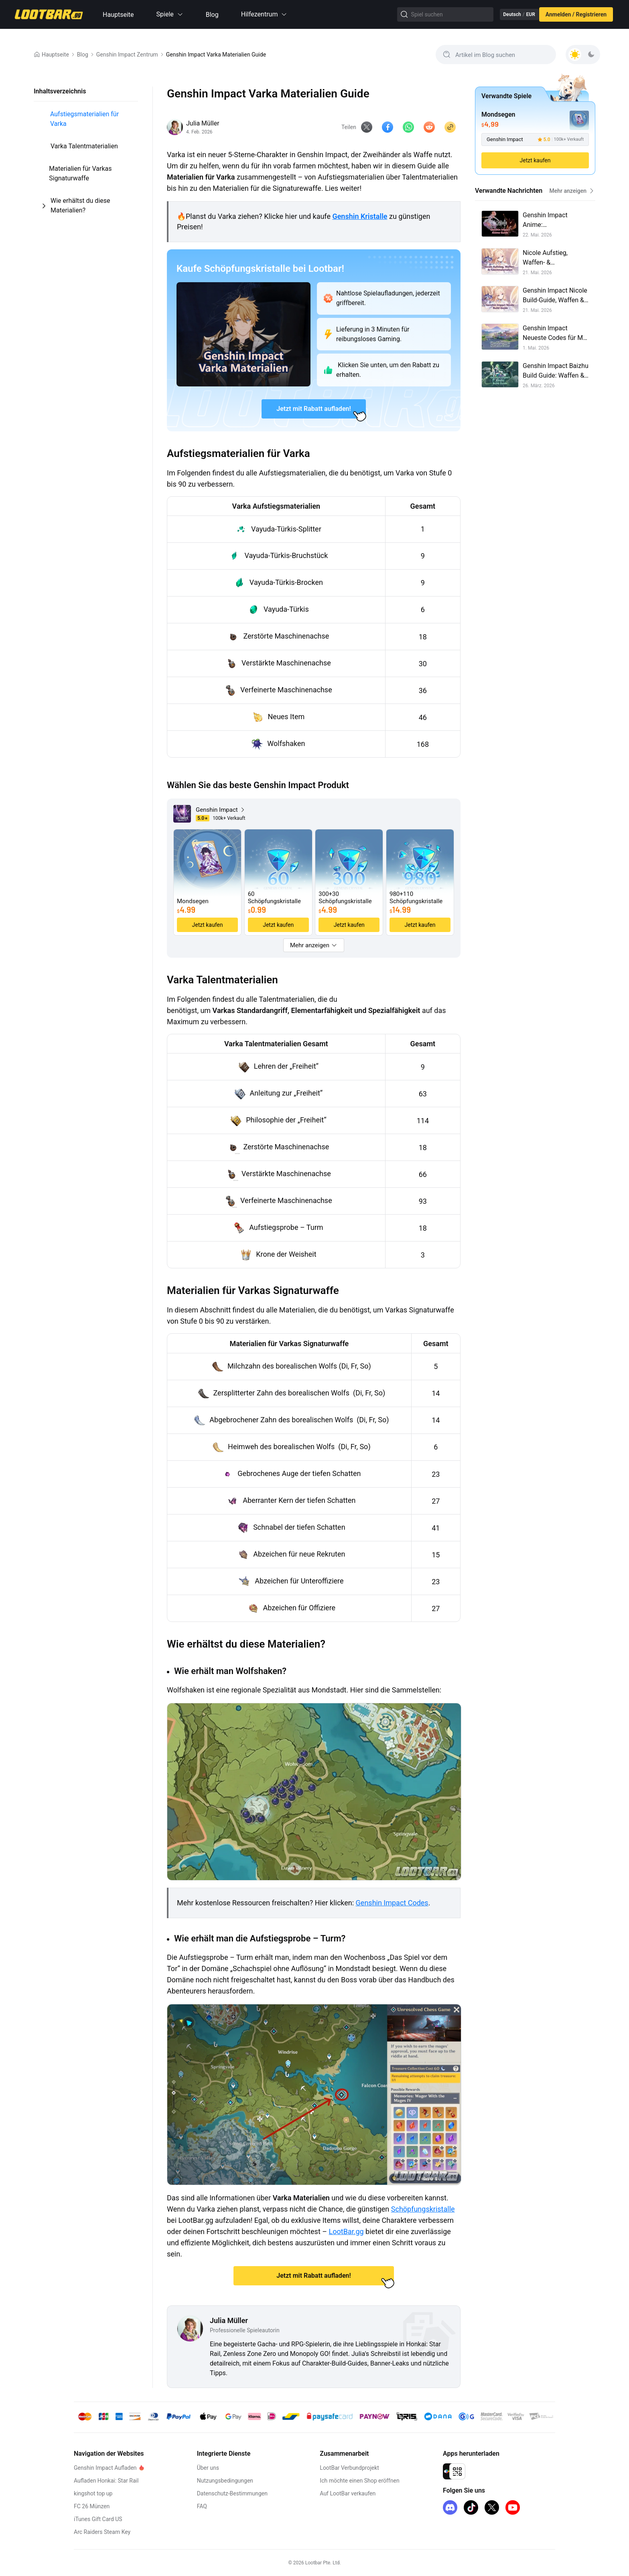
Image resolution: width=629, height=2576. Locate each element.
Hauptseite (118, 14)
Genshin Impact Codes (392, 1903)
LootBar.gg (346, 2232)
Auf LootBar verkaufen (335, 2493)
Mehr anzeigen (572, 190)
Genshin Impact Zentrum (127, 54)
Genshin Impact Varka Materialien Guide (216, 54)
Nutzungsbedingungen (219, 2480)
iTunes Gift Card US (98, 2519)
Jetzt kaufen (534, 160)
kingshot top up (93, 2493)
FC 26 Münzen (92, 2506)
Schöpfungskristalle (423, 2210)
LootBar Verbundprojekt (336, 2468)
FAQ (196, 2506)
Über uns (202, 2468)
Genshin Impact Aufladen (105, 2468)
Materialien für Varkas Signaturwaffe (80, 173)
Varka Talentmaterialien (84, 146)
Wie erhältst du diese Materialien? (80, 205)
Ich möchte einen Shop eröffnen (346, 2480)
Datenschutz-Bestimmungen (226, 2493)
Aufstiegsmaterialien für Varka (84, 118)
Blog (212, 14)
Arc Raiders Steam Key (102, 2532)
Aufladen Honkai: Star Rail (106, 2480)
